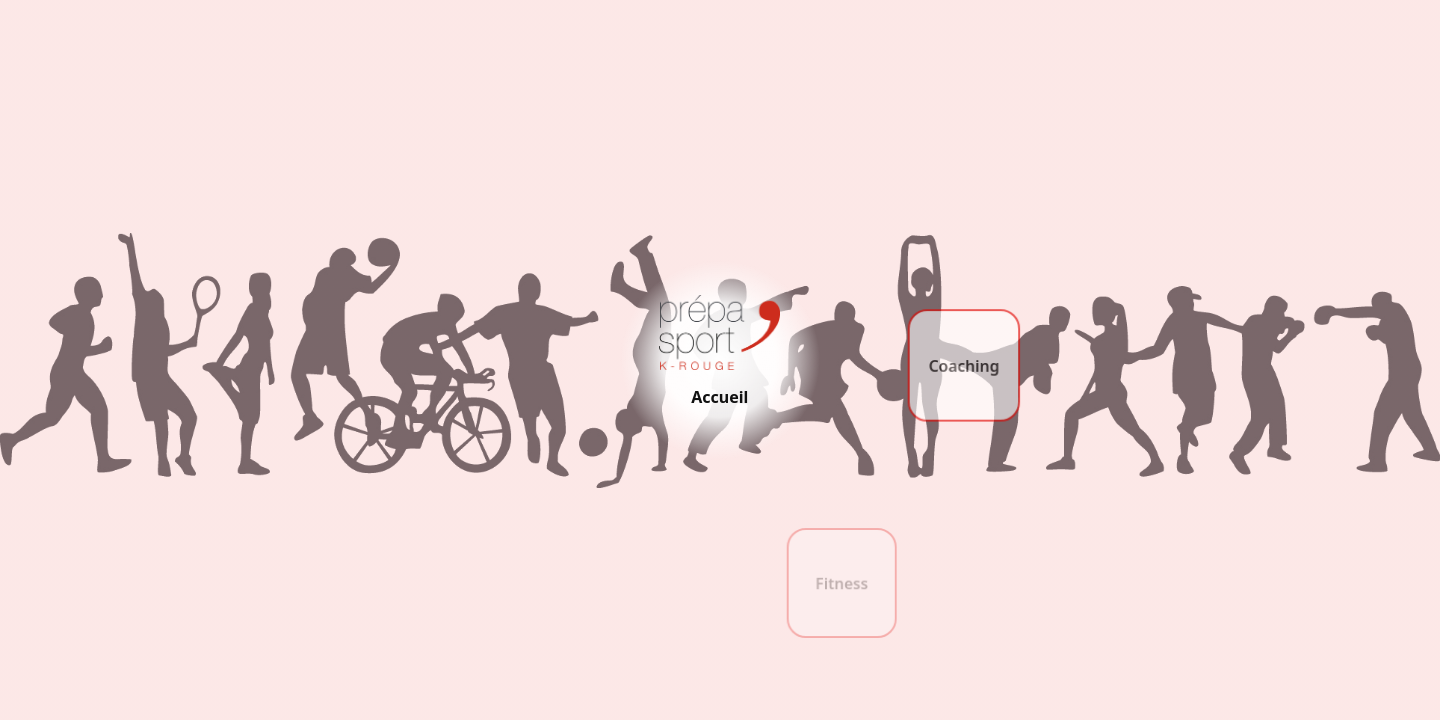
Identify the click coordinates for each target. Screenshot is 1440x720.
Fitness (842, 584)
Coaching (964, 366)
